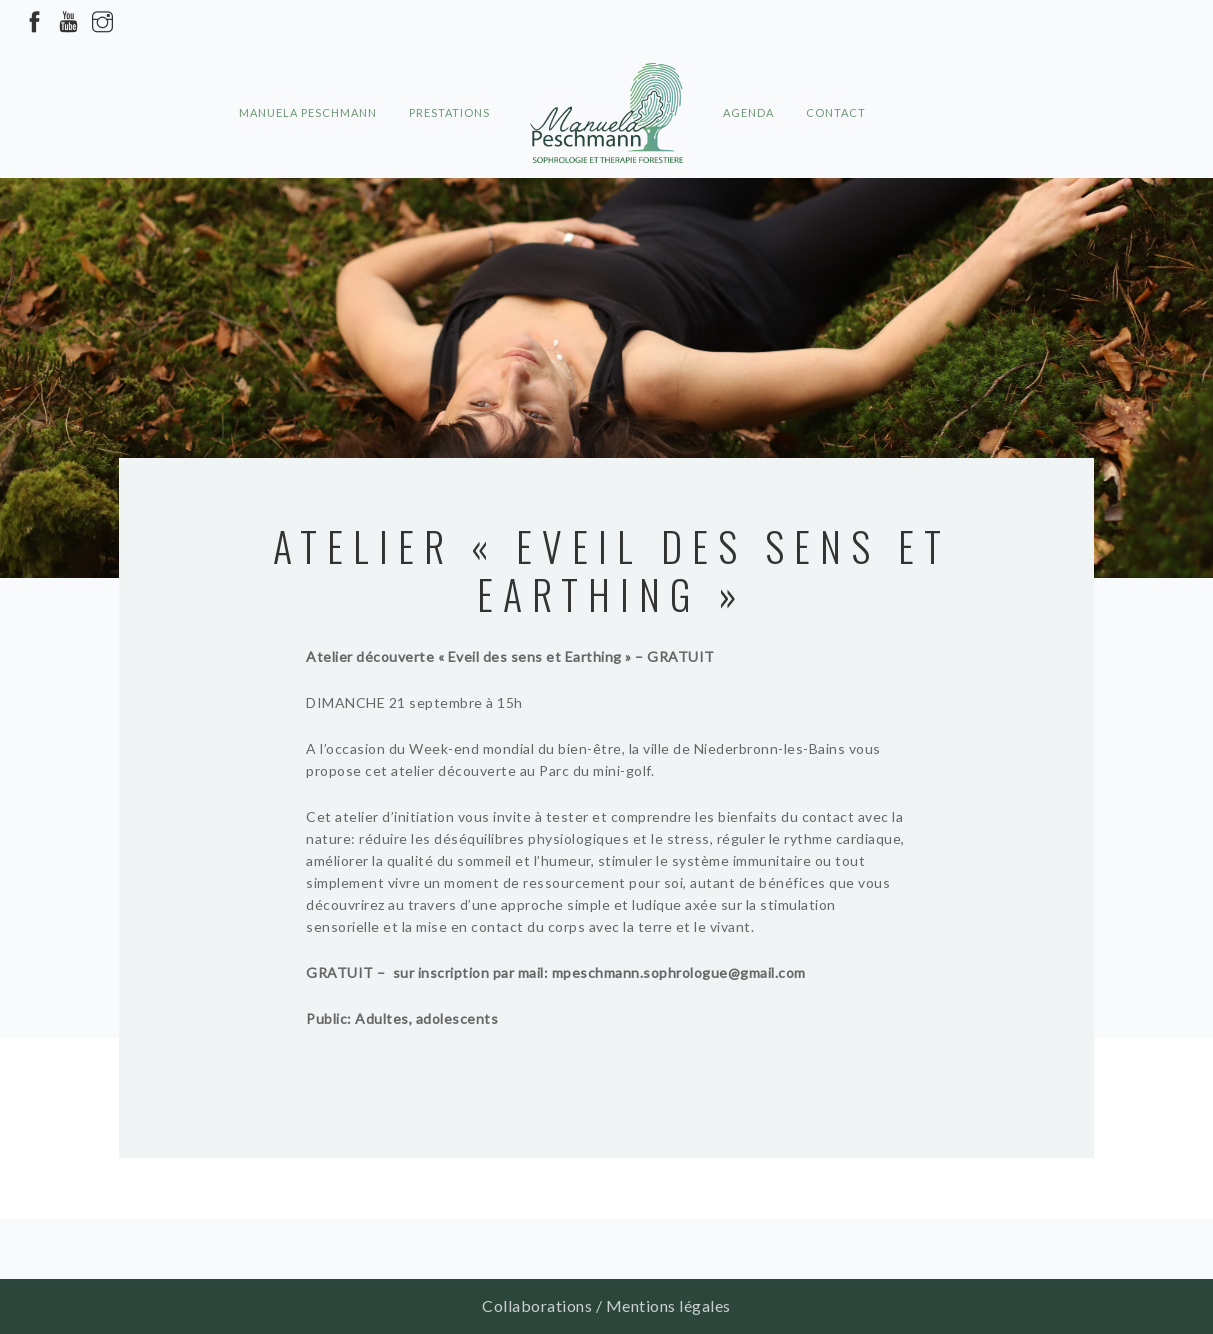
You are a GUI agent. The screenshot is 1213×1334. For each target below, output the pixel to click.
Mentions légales (668, 1305)
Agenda (748, 76)
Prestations (449, 76)
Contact (836, 76)
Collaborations (537, 1305)
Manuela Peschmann (308, 76)
